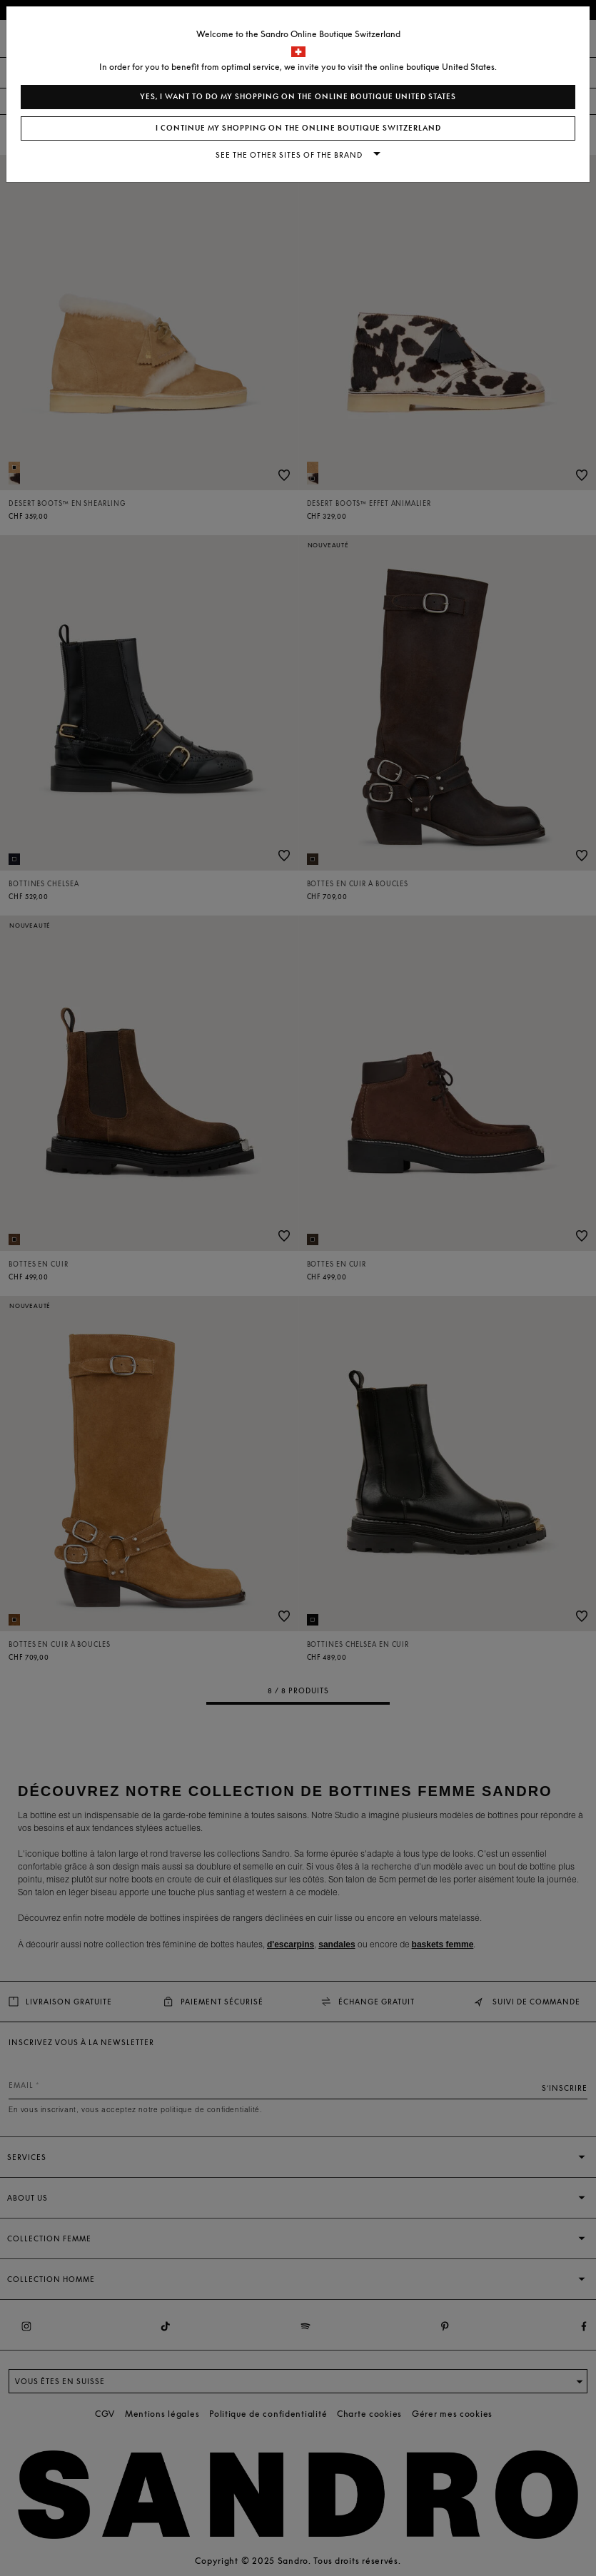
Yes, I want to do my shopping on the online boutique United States (298, 96)
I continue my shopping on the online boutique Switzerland (298, 128)
